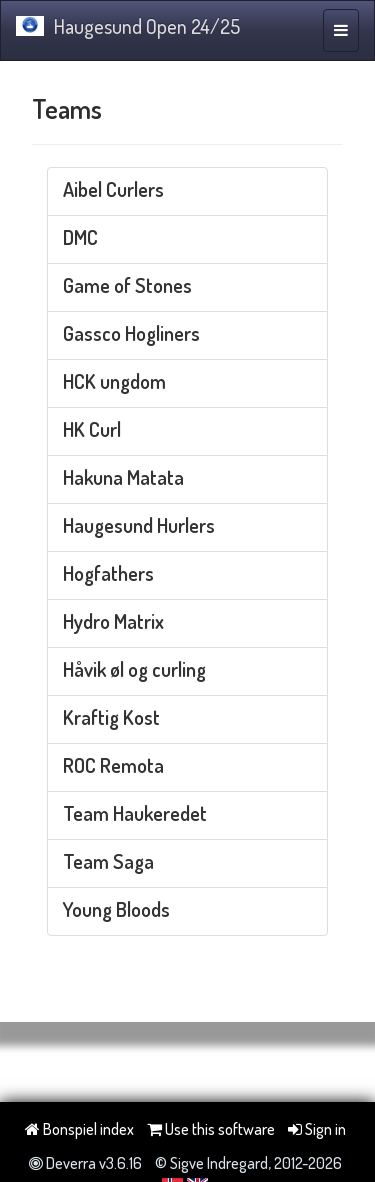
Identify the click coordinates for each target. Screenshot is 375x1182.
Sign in (317, 1129)
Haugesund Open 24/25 (128, 26)
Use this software (211, 1129)
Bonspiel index (79, 1129)
